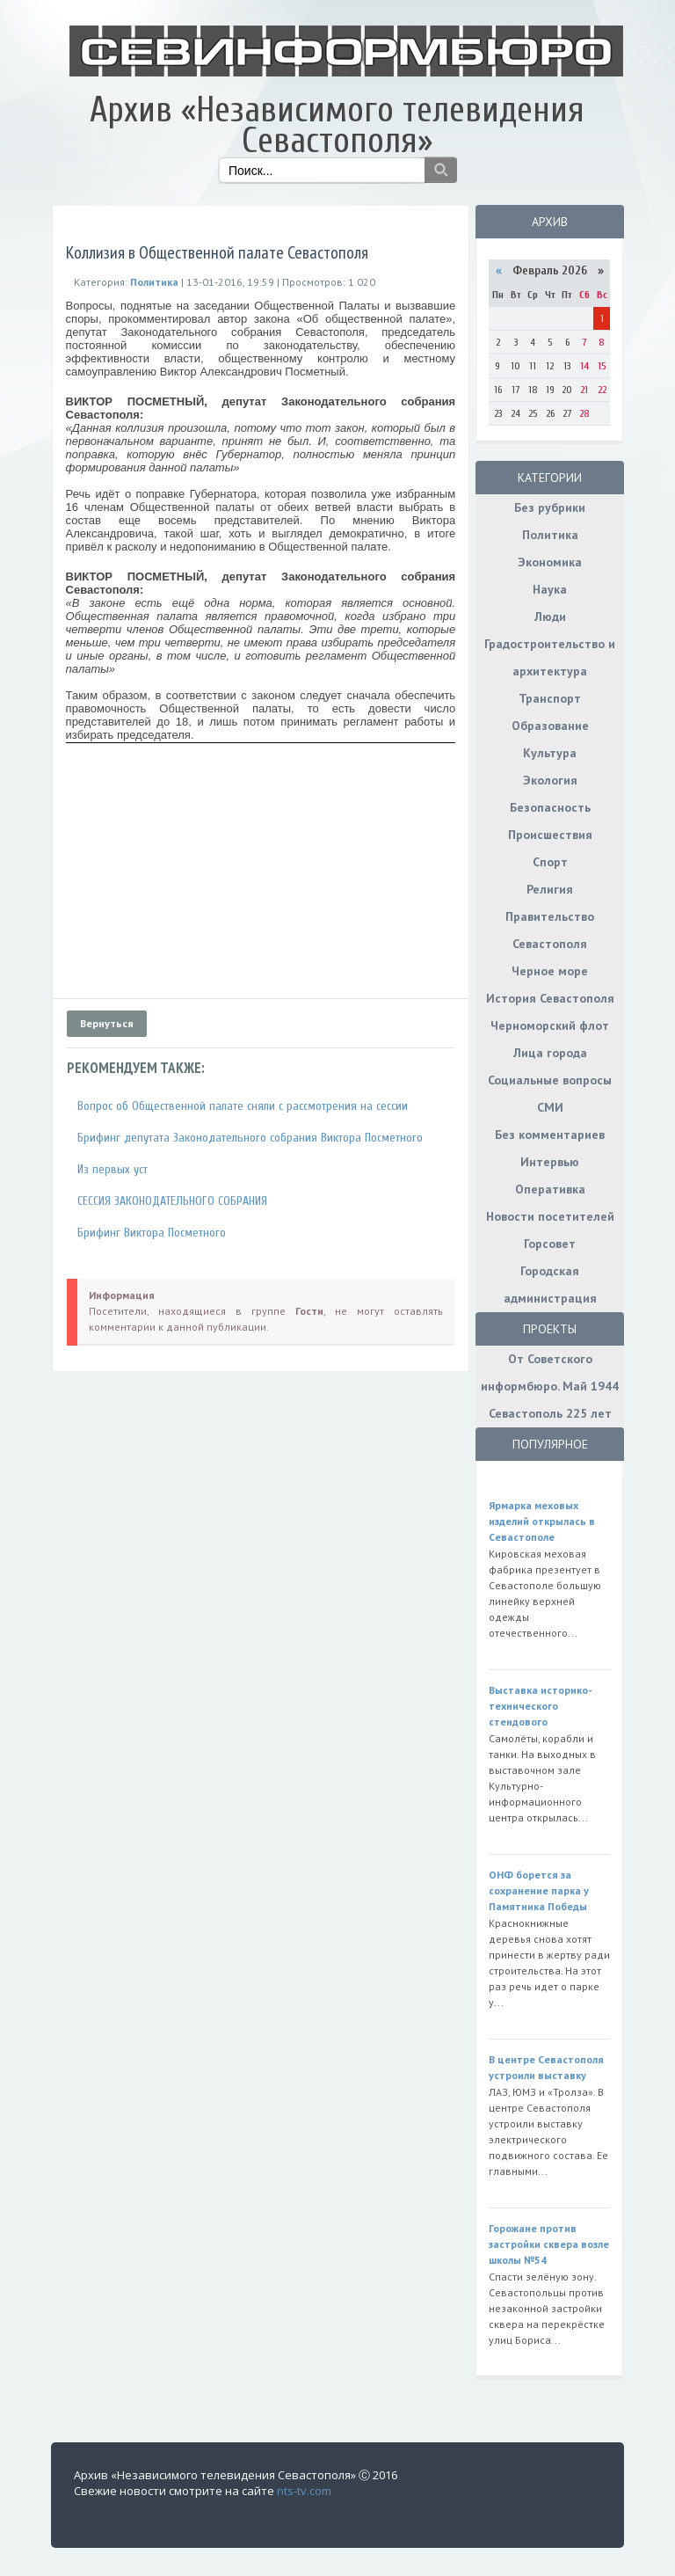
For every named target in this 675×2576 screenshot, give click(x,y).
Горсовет (550, 1244)
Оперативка (550, 1189)
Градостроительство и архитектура (549, 657)
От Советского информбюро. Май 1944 (550, 1372)
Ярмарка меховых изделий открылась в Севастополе (542, 1521)
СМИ (550, 1107)
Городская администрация (550, 1284)
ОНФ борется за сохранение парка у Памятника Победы (539, 1890)
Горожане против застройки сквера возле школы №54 (549, 2244)
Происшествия (550, 835)
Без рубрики (549, 507)
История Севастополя (550, 998)
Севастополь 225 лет (550, 1413)
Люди (550, 616)
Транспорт (550, 698)
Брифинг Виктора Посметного (151, 1232)
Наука (550, 589)
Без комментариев (550, 1134)
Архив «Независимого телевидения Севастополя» (337, 125)
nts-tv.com (304, 2491)
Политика (550, 535)
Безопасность (550, 807)
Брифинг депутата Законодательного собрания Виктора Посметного (250, 1137)
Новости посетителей (550, 1216)
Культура (550, 753)
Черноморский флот (549, 1025)
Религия (549, 889)
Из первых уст (112, 1169)
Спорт (550, 862)
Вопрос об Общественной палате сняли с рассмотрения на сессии (242, 1105)
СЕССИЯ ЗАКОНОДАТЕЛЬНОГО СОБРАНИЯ (172, 1200)
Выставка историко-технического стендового (540, 1705)
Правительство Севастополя (549, 930)
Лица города (550, 1053)
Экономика (550, 562)
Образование (550, 725)
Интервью (549, 1162)
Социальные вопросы (550, 1080)
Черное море (550, 971)
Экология (550, 780)
